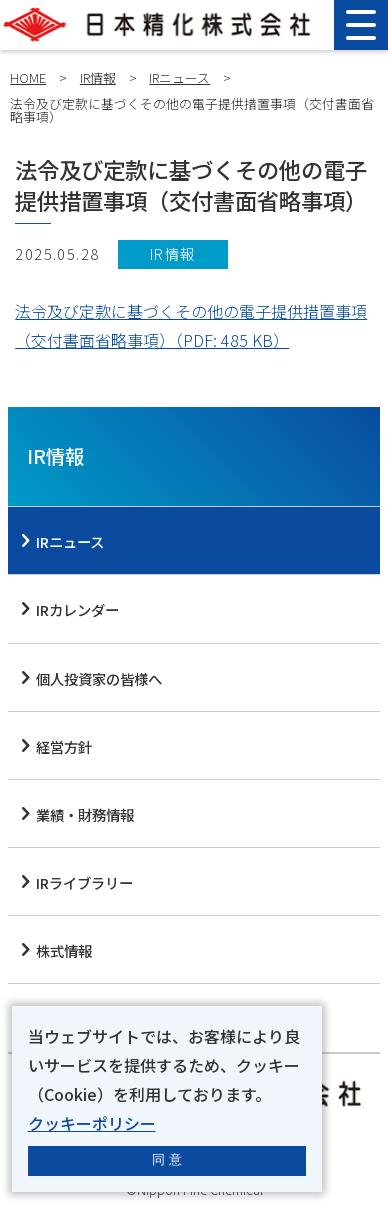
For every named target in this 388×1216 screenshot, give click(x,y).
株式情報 (64, 950)
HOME (28, 77)
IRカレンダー (77, 609)
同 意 (167, 1159)
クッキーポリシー (92, 1123)
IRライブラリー (84, 882)
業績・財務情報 (85, 814)
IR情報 (98, 77)
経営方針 (64, 746)
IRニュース (179, 77)
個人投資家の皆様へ (99, 678)
